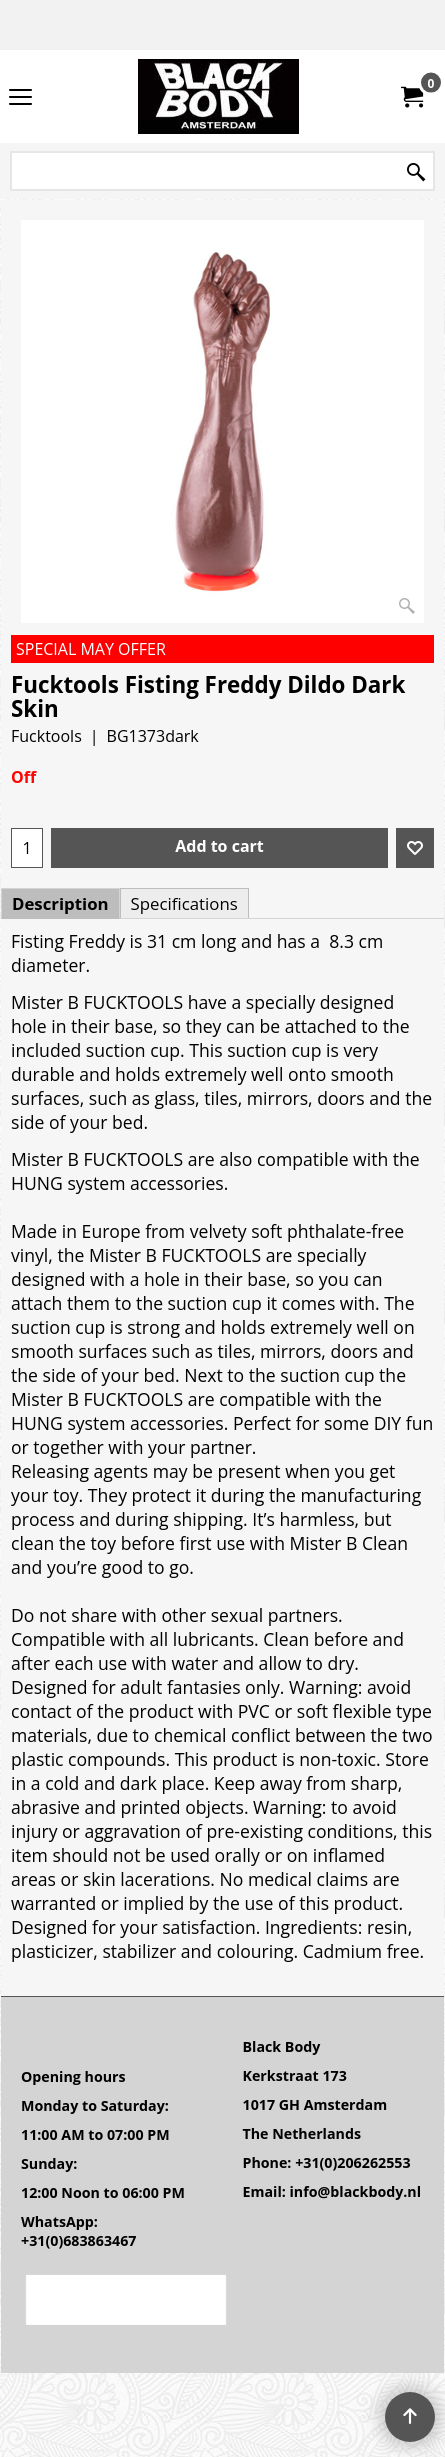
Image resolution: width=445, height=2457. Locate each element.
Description (60, 903)
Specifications (184, 903)
